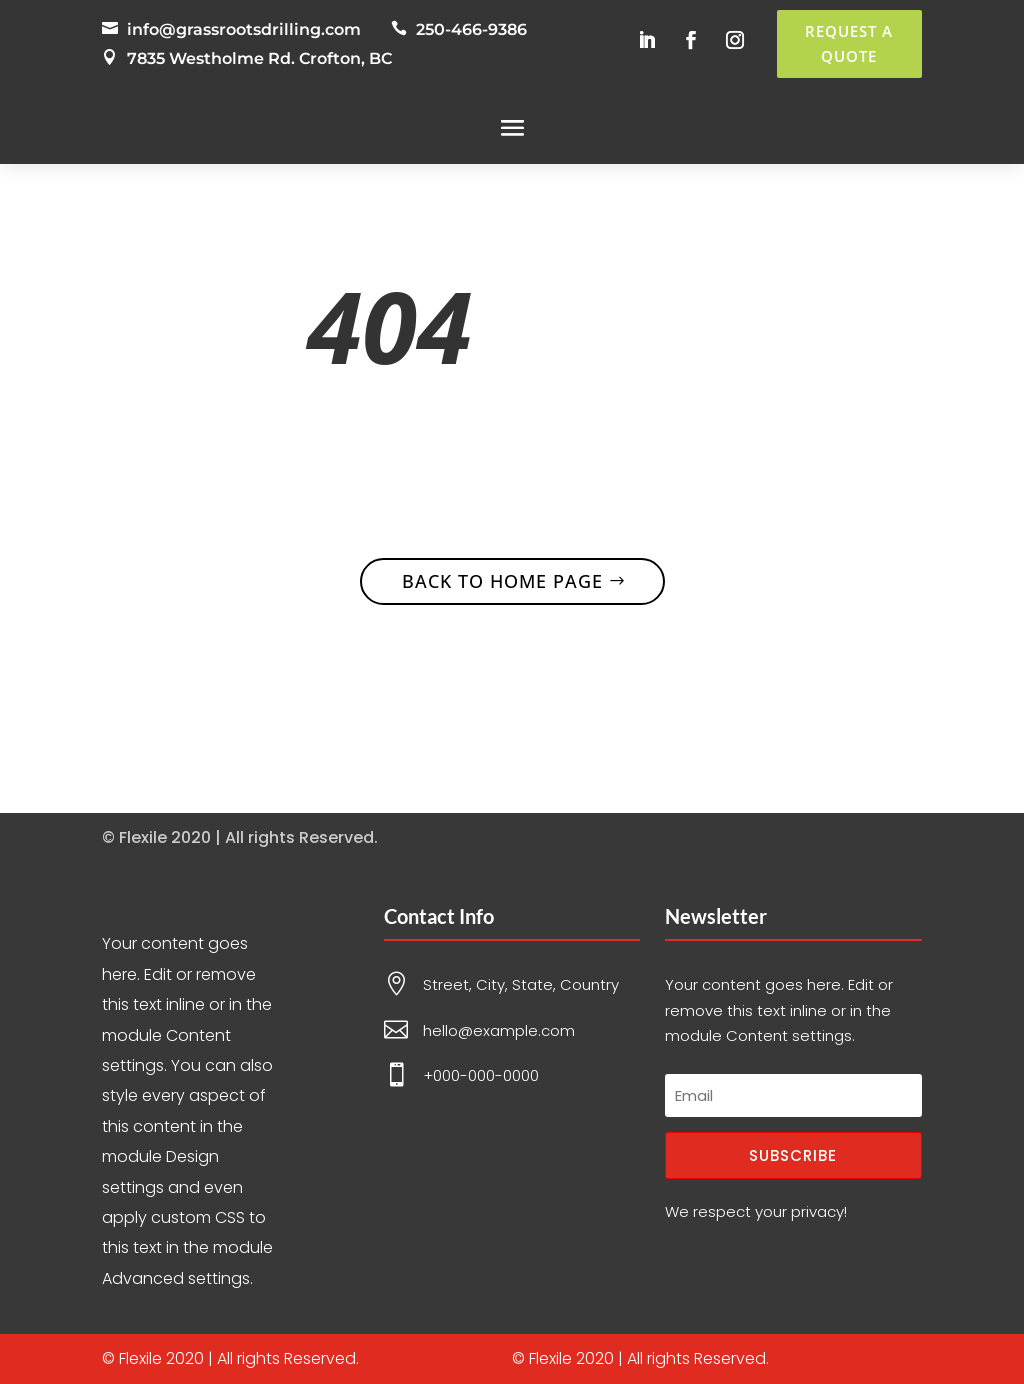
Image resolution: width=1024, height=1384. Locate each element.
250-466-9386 (471, 29)
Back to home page (502, 581)
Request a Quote (849, 44)
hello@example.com (499, 1030)
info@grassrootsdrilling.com (244, 29)
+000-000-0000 (481, 1075)
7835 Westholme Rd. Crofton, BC (259, 58)
